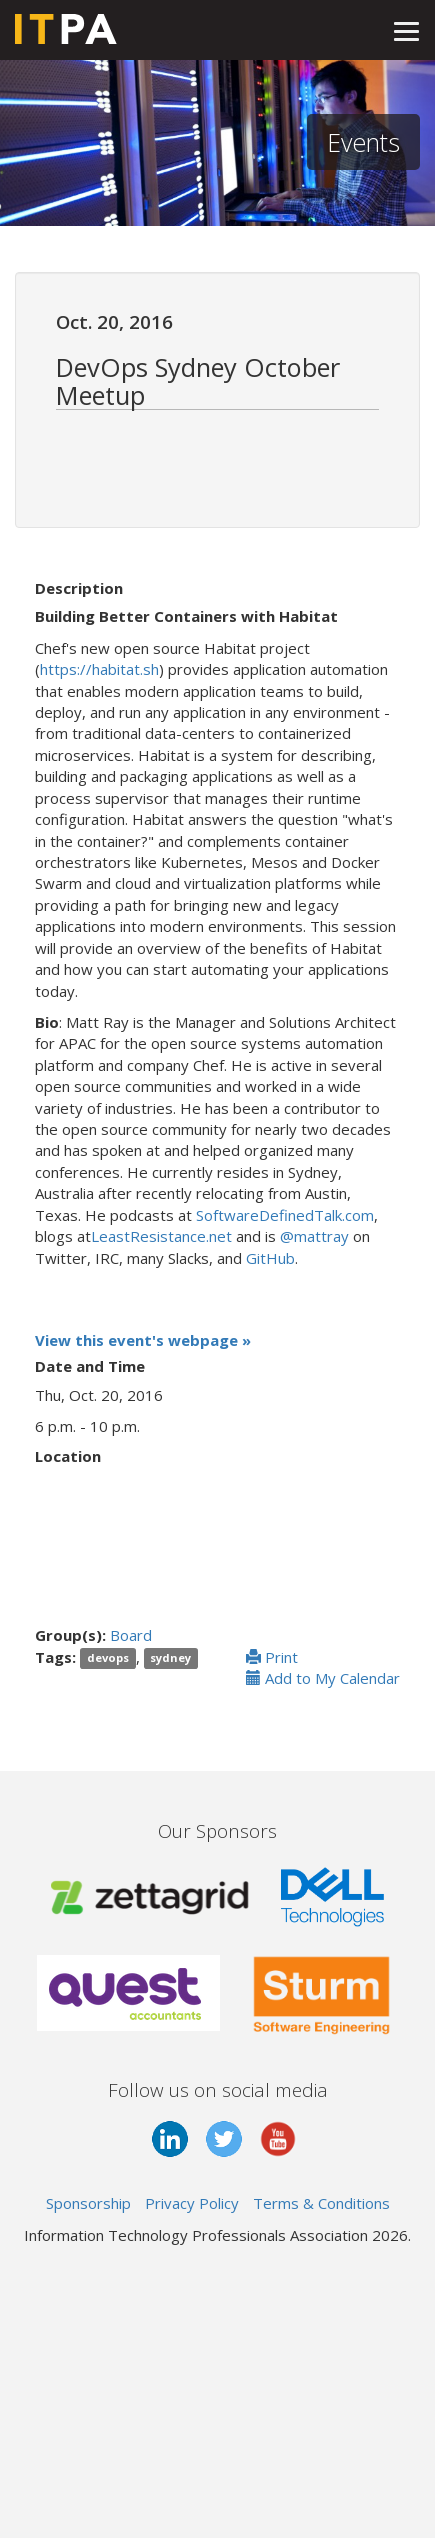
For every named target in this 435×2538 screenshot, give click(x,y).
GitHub (270, 1258)
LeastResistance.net (161, 1236)
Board (131, 1635)
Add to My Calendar (323, 1678)
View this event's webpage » (143, 1340)
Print (272, 1657)
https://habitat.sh (99, 669)
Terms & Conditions (321, 2203)
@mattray (314, 1236)
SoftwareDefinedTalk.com (285, 1215)
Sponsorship (88, 2203)
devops (108, 1658)
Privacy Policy (192, 2203)
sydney (170, 1658)
